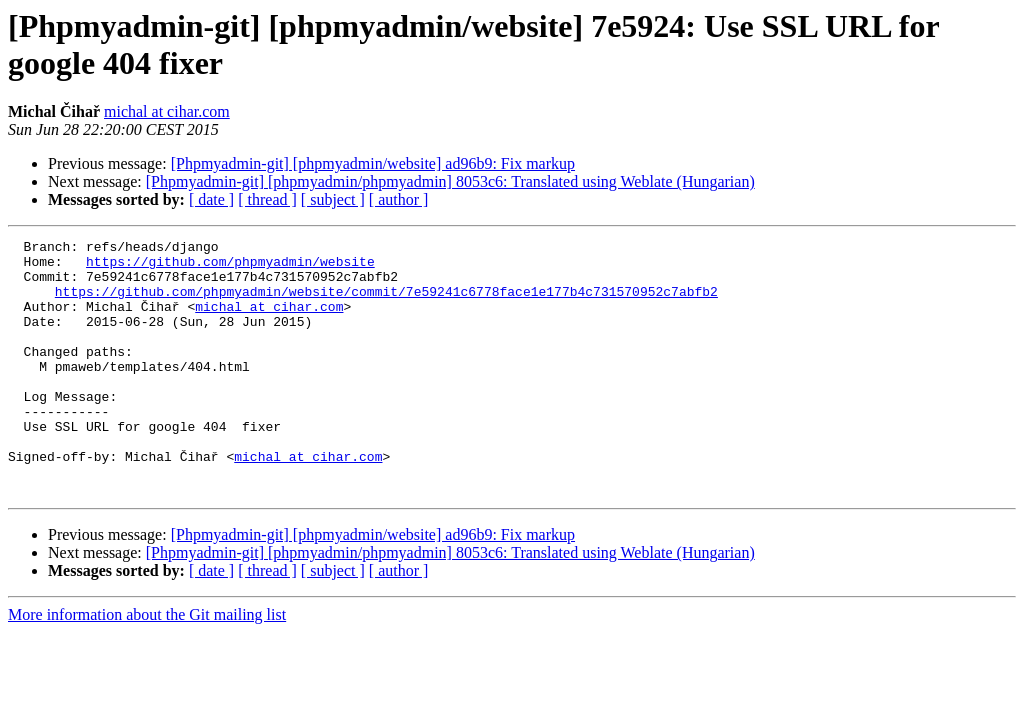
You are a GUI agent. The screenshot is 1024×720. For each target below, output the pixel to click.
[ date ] (211, 199)
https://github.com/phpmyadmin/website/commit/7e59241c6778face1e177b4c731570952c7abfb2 (386, 303)
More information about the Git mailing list (147, 665)
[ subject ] (333, 199)
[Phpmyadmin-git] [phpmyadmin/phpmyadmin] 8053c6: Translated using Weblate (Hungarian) (450, 181)
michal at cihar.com (167, 111)
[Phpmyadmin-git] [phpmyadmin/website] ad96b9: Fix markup (373, 163)
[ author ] (399, 199)
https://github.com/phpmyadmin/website (230, 267)
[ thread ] (267, 199)
